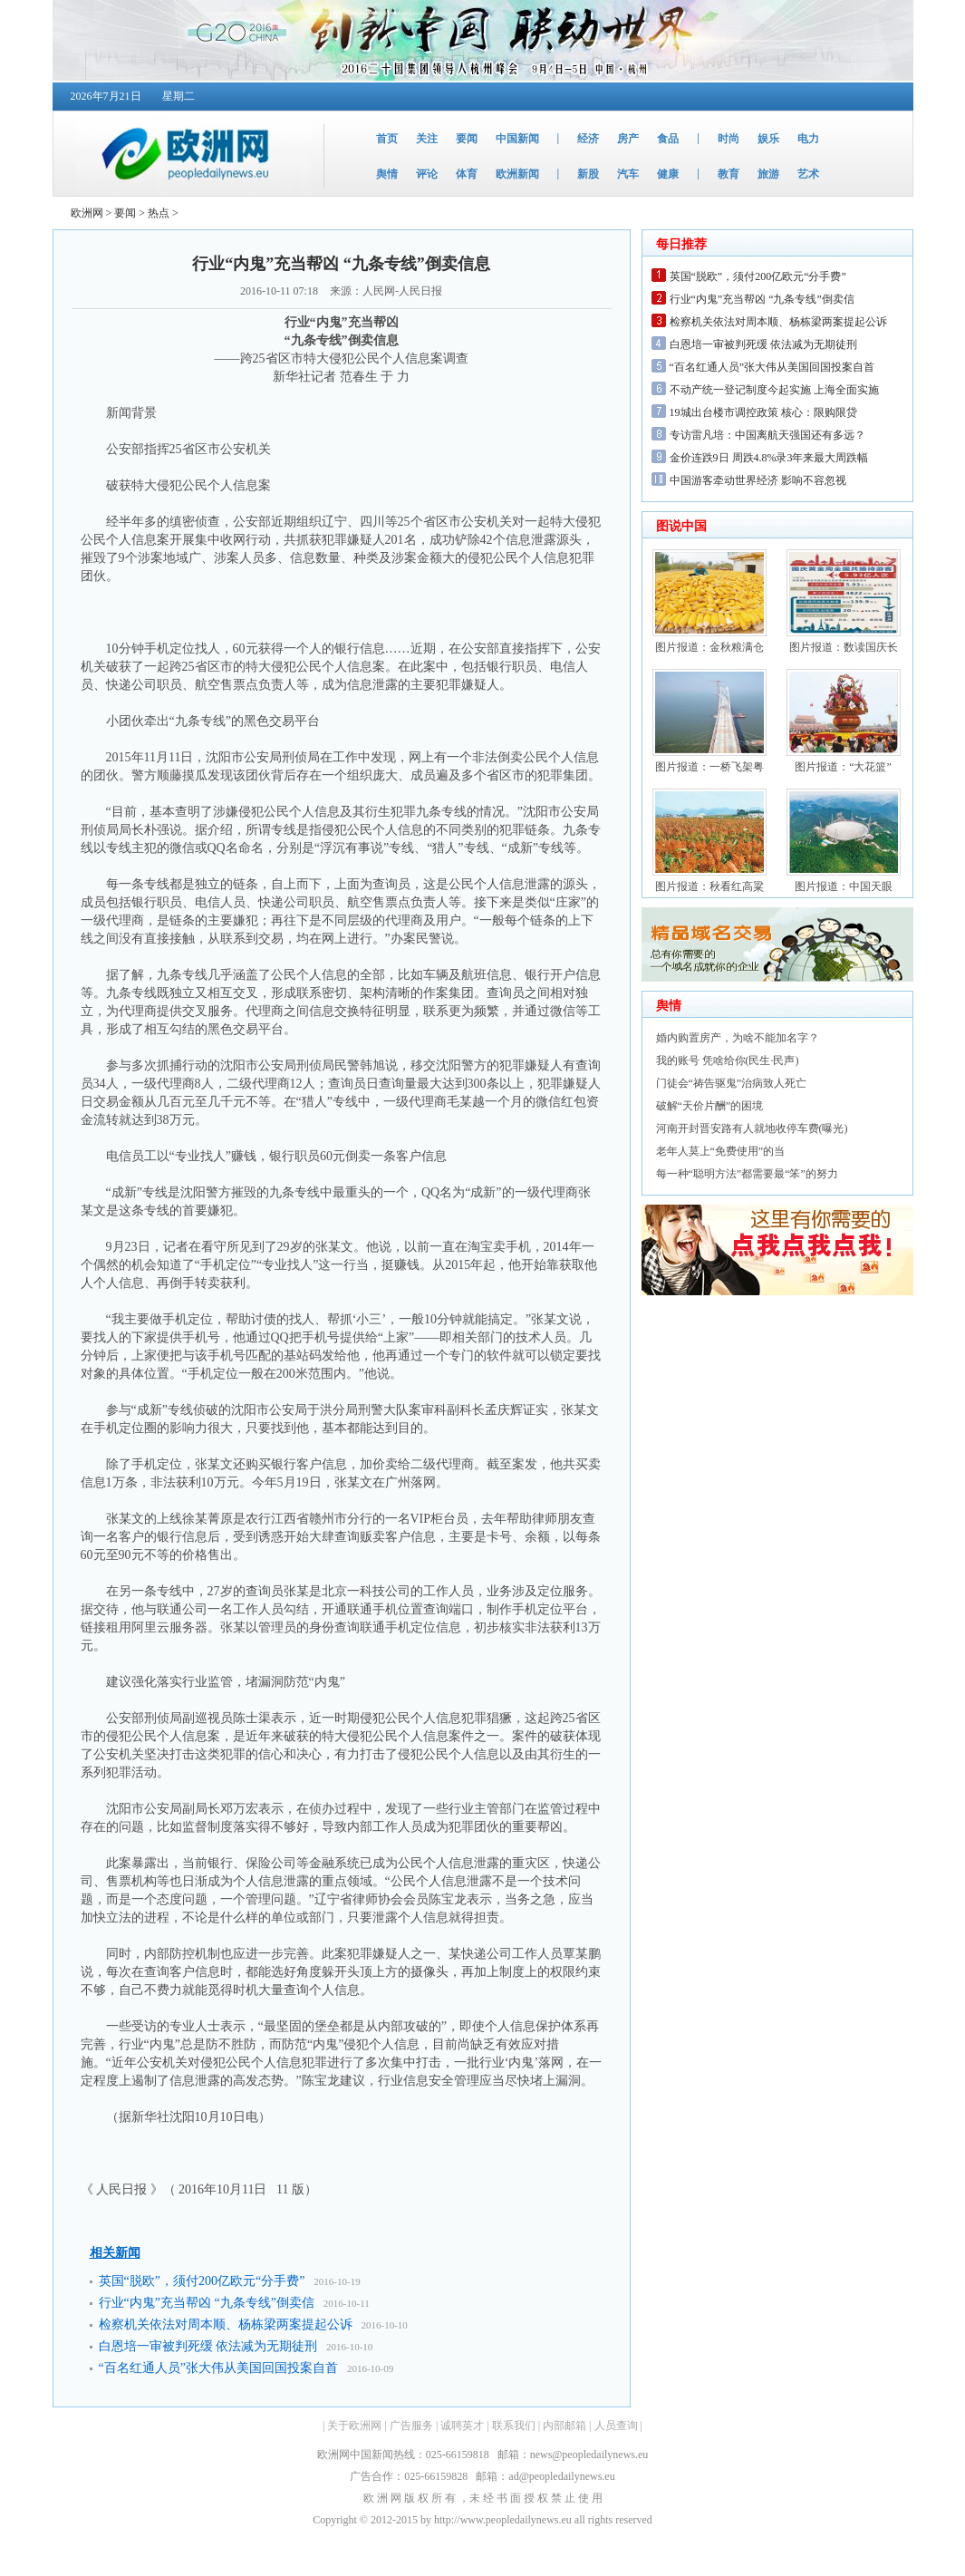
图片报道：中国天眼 (844, 886)
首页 (387, 138)
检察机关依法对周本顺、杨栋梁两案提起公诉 (225, 2324)
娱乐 (768, 138)
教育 (728, 174)
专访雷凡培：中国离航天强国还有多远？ (767, 435)
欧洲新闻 (517, 174)
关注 (427, 138)
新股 (588, 174)
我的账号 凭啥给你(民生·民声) (727, 1060)
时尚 (728, 138)
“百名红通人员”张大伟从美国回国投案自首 (218, 2368)
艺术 (808, 174)
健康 (668, 174)
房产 (628, 138)
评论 (427, 174)
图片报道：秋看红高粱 (709, 886)
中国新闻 (517, 138)
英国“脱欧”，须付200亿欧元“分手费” (202, 2281)
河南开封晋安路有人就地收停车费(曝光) (752, 1128)
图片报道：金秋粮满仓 (709, 647)
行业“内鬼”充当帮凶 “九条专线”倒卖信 (206, 2303)
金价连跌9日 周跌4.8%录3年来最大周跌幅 (769, 457)
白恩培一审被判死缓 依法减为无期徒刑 (208, 2346)
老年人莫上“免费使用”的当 (721, 1151)
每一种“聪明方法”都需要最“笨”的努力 (747, 1173)
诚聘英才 (462, 2425)
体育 (467, 174)
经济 (588, 138)
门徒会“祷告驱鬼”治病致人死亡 (731, 1083)
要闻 (467, 138)
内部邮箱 (564, 2425)
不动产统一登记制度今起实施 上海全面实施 (774, 389)
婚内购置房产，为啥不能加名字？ (737, 1037)
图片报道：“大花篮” (843, 766)
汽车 (628, 174)
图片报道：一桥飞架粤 (709, 766)
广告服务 (411, 2425)
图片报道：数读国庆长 (843, 647)
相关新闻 (115, 2253)
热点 (158, 213)
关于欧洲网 (354, 2425)
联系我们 (514, 2425)
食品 (668, 138)
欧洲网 (87, 213)
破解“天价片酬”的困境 (710, 1105)
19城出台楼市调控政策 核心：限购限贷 (763, 412)
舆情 (387, 174)
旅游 (768, 174)
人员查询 (616, 2425)
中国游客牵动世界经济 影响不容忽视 (758, 480)
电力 (808, 138)
